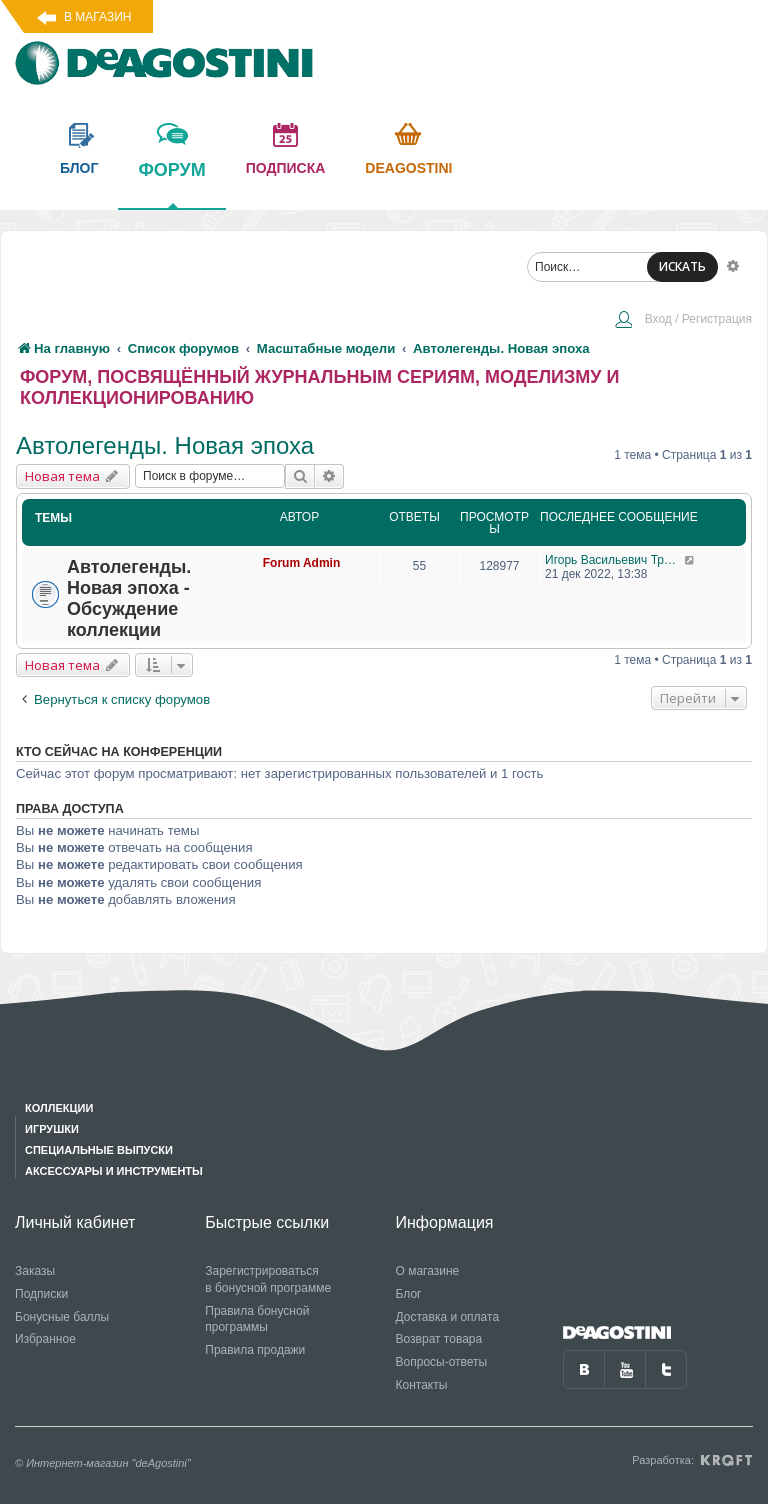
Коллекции (59, 1108)
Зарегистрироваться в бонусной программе (268, 1279)
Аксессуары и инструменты (114, 1171)
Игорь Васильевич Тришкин (614, 560)
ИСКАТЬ (682, 266)
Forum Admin (302, 563)
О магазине (428, 1271)
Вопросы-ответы (442, 1362)
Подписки (41, 1294)
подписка (286, 168)
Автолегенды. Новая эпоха (165, 445)
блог (79, 168)
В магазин (97, 17)
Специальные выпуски (99, 1150)
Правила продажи (255, 1350)
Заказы (35, 1271)
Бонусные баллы (62, 1317)
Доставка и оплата (448, 1317)
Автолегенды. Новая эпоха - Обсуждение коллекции (129, 598)
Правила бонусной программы (257, 1319)
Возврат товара (439, 1339)
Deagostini (408, 168)
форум (171, 184)
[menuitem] (683, 321)
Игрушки (52, 1129)
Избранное (45, 1339)
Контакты (422, 1385)
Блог (409, 1294)
